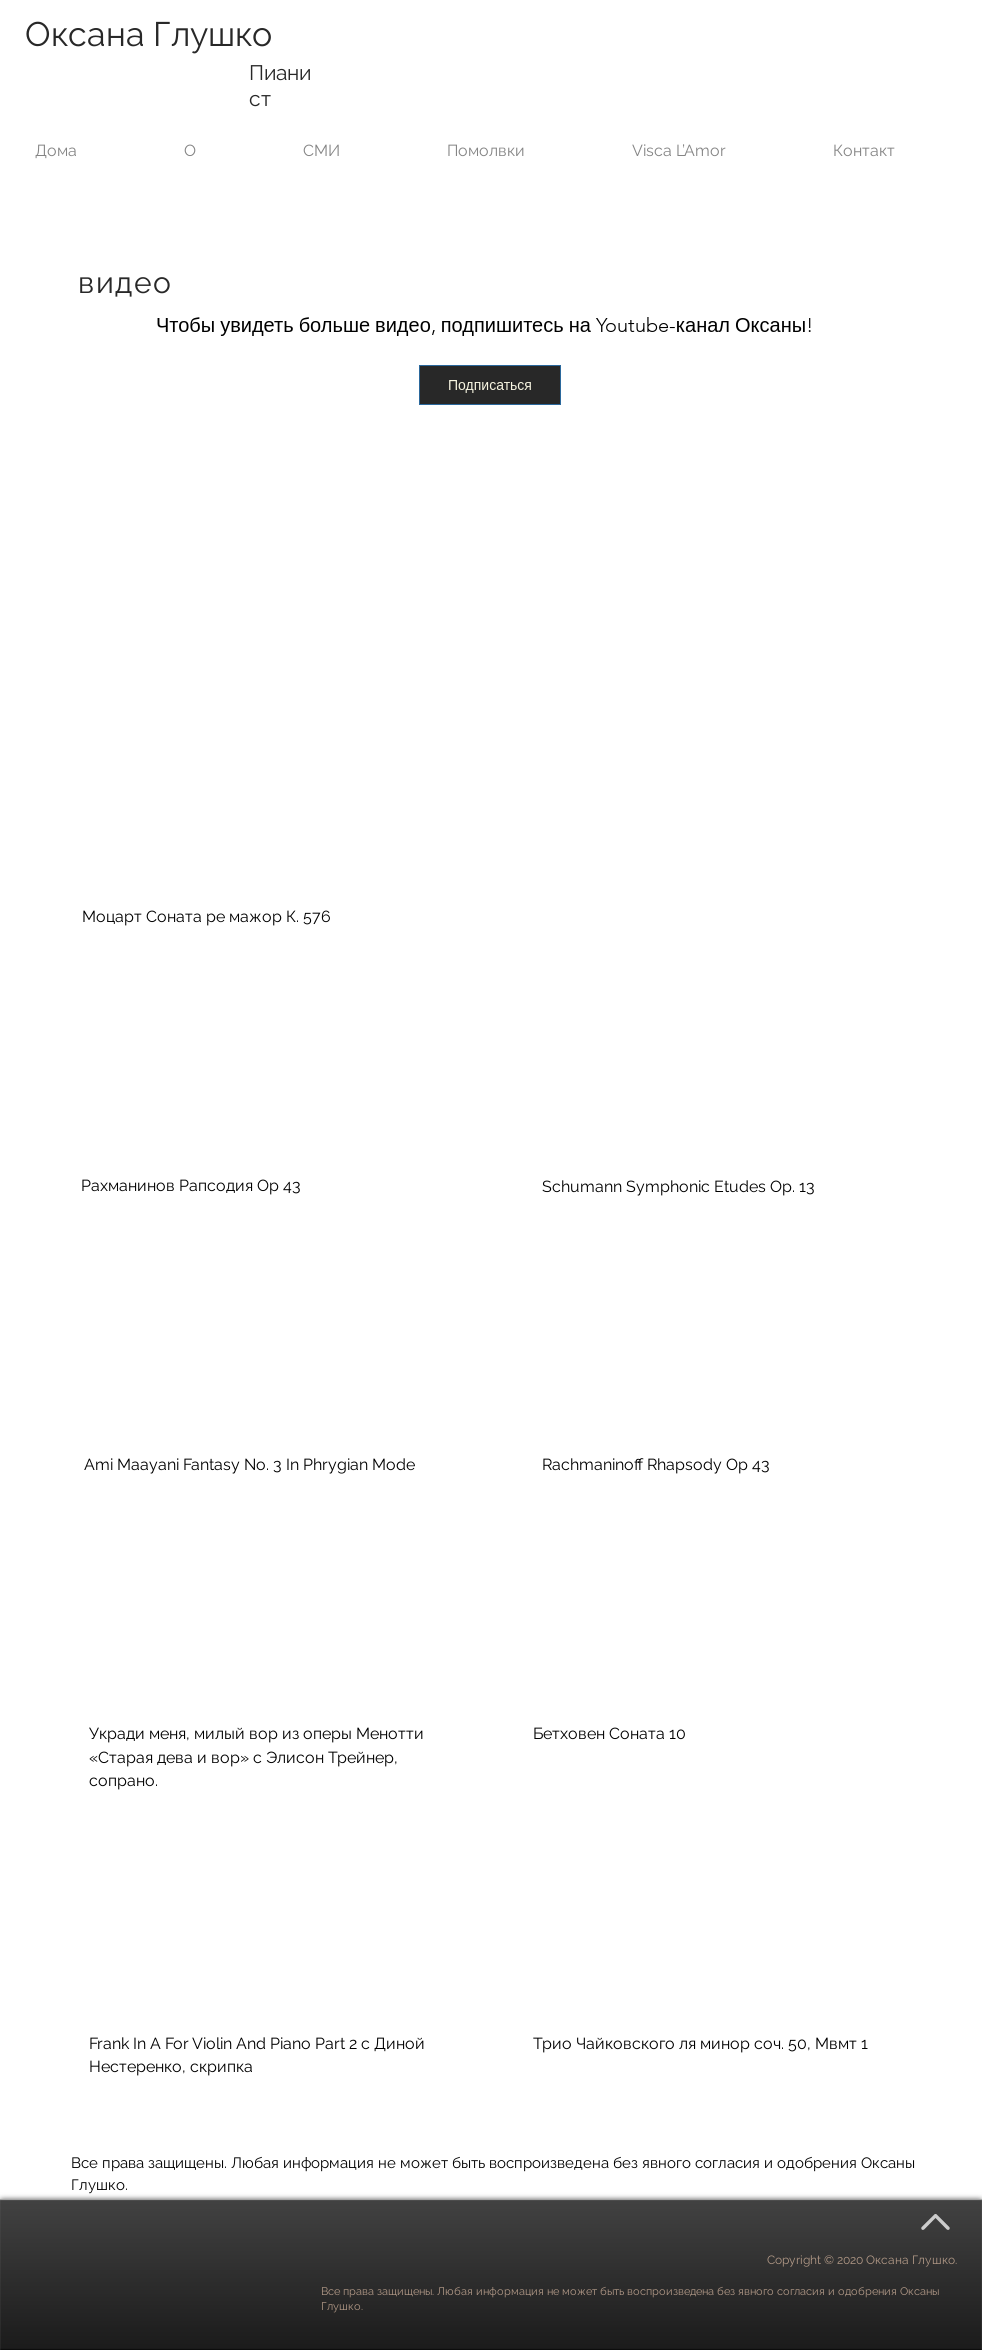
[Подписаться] (490, 385)
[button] (357, 142)
